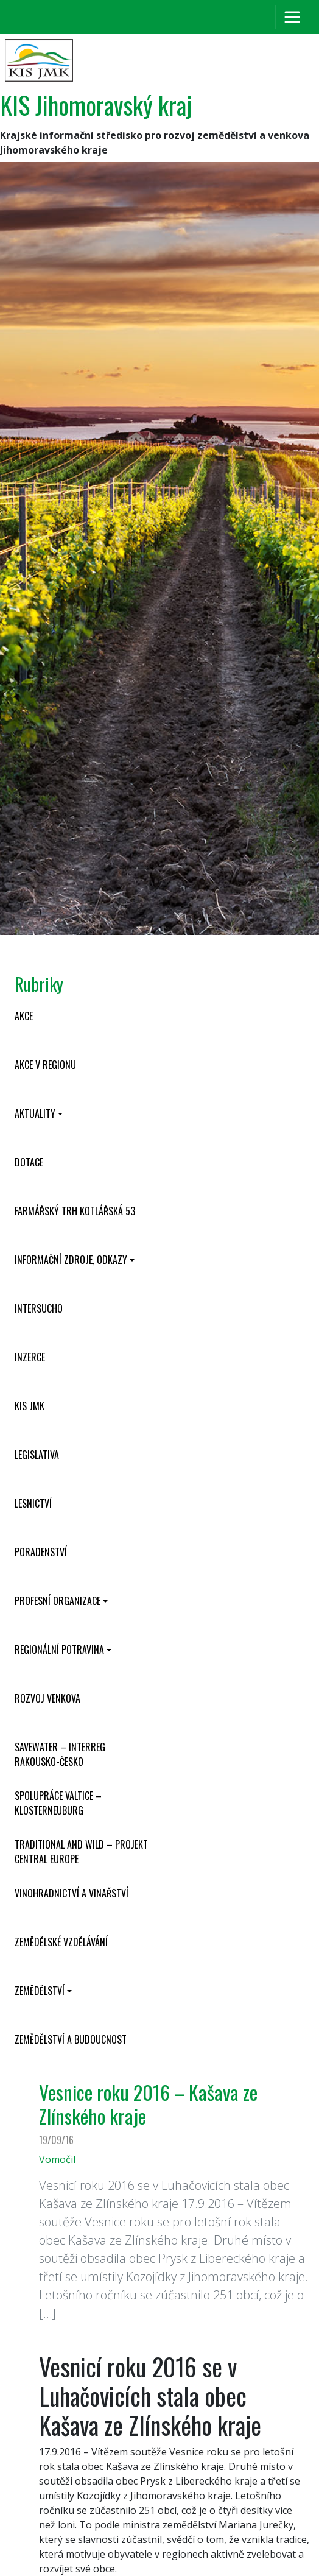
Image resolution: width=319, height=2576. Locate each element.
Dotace (29, 1162)
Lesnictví (33, 1503)
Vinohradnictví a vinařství (71, 1893)
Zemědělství (40, 1990)
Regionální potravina (59, 1649)
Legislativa (37, 1454)
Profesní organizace (57, 1600)
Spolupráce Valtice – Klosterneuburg (58, 1803)
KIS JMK (29, 1406)
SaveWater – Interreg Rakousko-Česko (60, 1754)
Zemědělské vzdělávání (61, 1942)
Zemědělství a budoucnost (71, 2039)
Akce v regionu (45, 1064)
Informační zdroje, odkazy (71, 1259)
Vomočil (57, 2159)
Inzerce (30, 1357)
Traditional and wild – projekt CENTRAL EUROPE (81, 1851)
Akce (24, 1016)
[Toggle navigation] (292, 17)
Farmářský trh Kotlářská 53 (75, 1211)
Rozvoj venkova (47, 1698)
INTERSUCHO (39, 1308)
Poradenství (41, 1552)
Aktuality (35, 1113)
